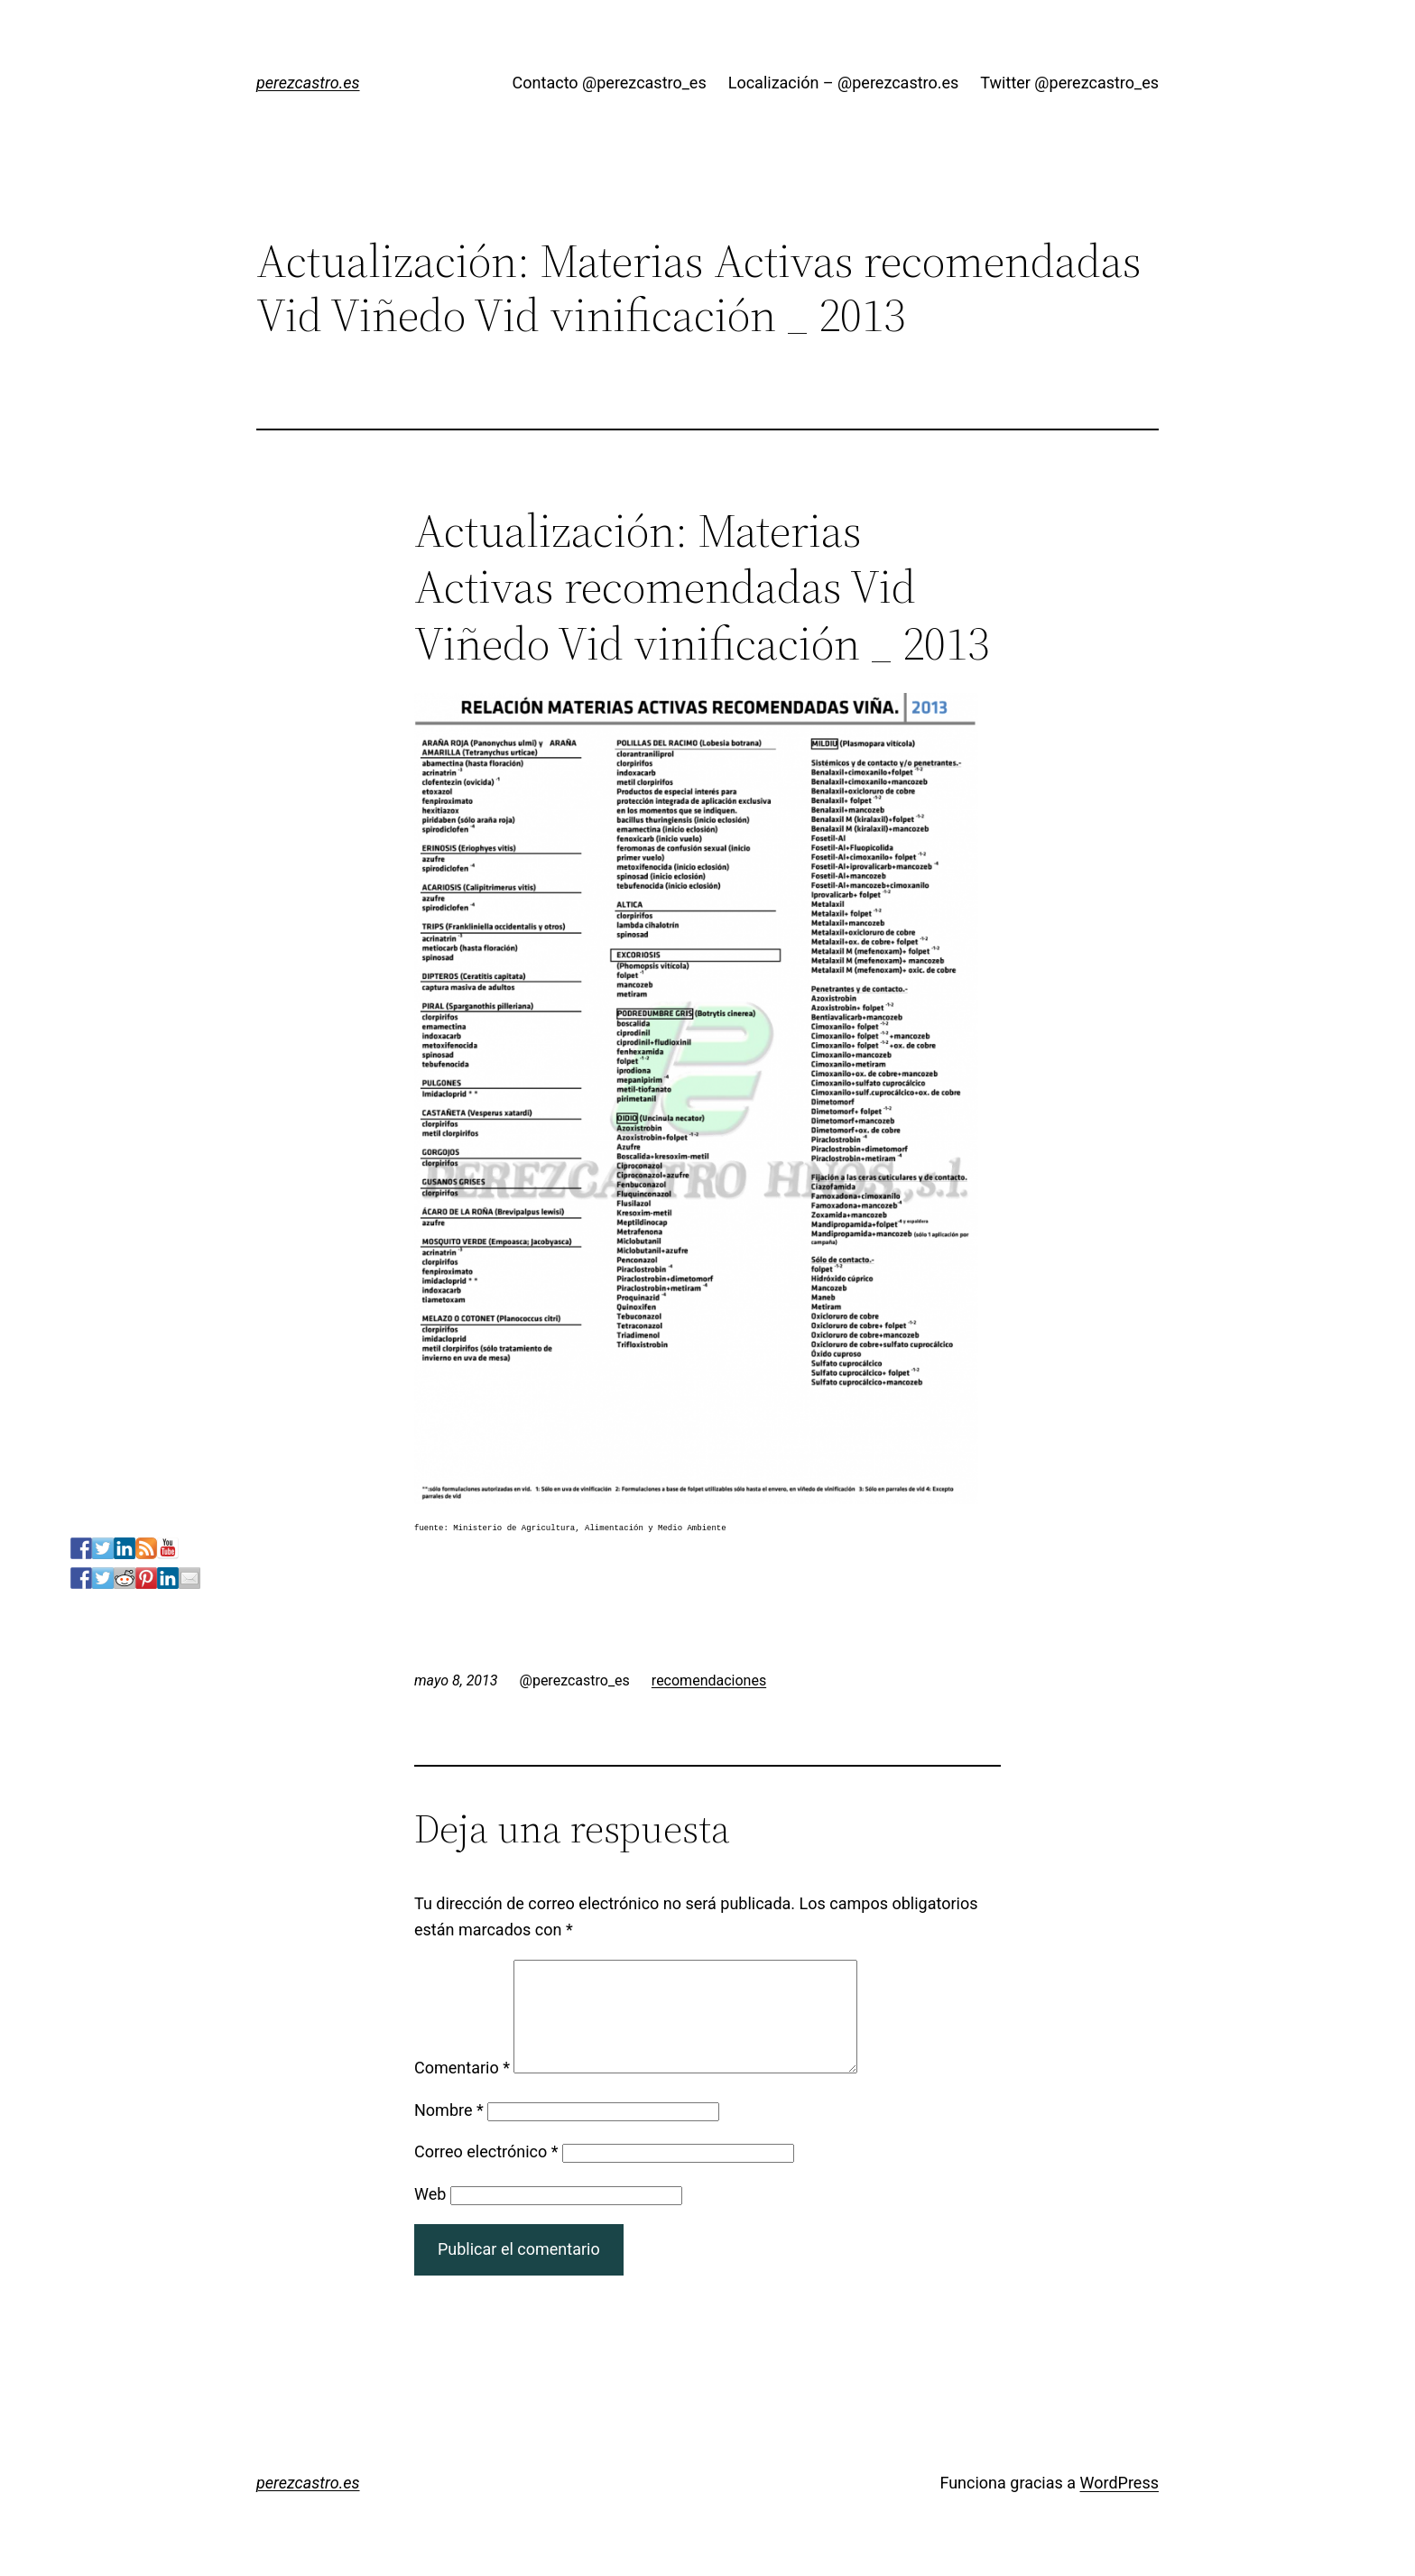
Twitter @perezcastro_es (1069, 82)
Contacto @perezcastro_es (610, 82)
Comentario (462, 2089)
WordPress (1119, 2504)
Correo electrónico (486, 2173)
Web (430, 2215)
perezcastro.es (308, 82)
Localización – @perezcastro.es (843, 82)
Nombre (449, 2131)
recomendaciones (709, 1680)
